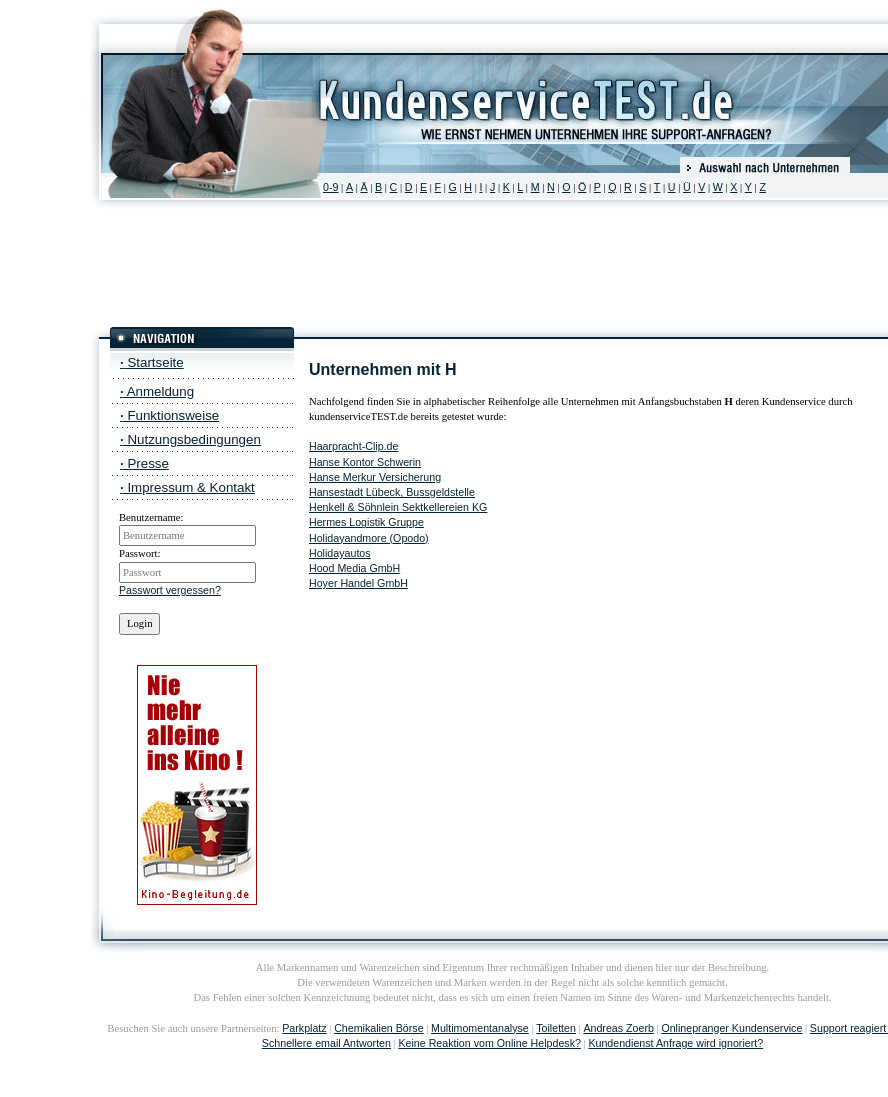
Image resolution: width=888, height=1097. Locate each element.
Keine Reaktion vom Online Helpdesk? (489, 1043)
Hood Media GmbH (354, 568)
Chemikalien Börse (378, 1028)
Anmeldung (157, 391)
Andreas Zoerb (618, 1028)
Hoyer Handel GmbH (358, 583)
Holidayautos (340, 553)
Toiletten (556, 1028)
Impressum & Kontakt (187, 487)
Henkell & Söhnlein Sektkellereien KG (398, 507)
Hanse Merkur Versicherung (375, 477)
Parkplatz (304, 1028)
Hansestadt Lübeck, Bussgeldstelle (392, 492)
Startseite (152, 362)
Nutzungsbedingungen (190, 439)
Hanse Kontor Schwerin (365, 462)
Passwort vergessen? (170, 590)
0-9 (330, 187)
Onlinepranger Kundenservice (731, 1028)
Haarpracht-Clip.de (353, 446)
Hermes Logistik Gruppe (366, 522)
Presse (144, 463)
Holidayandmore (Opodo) (369, 538)
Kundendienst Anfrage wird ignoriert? (675, 1043)
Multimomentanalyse (480, 1028)
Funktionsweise (169, 415)
